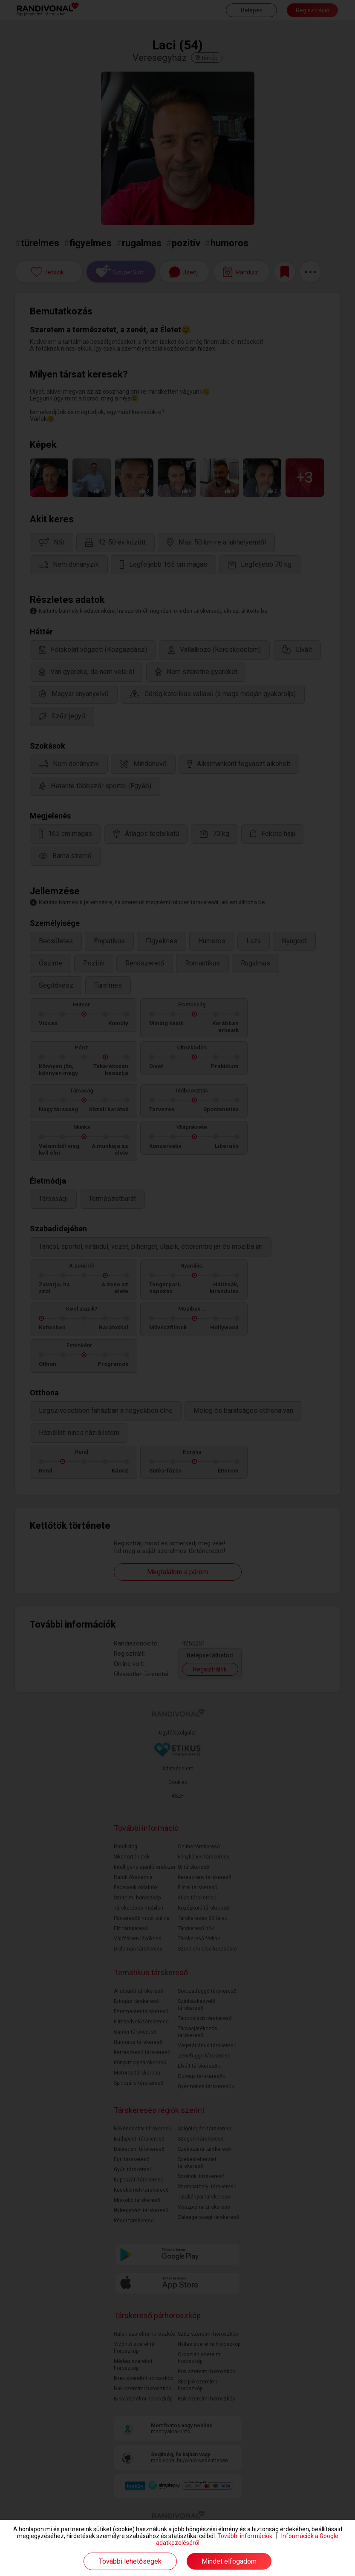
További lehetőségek (130, 2561)
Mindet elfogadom (229, 2561)
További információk (244, 2536)
